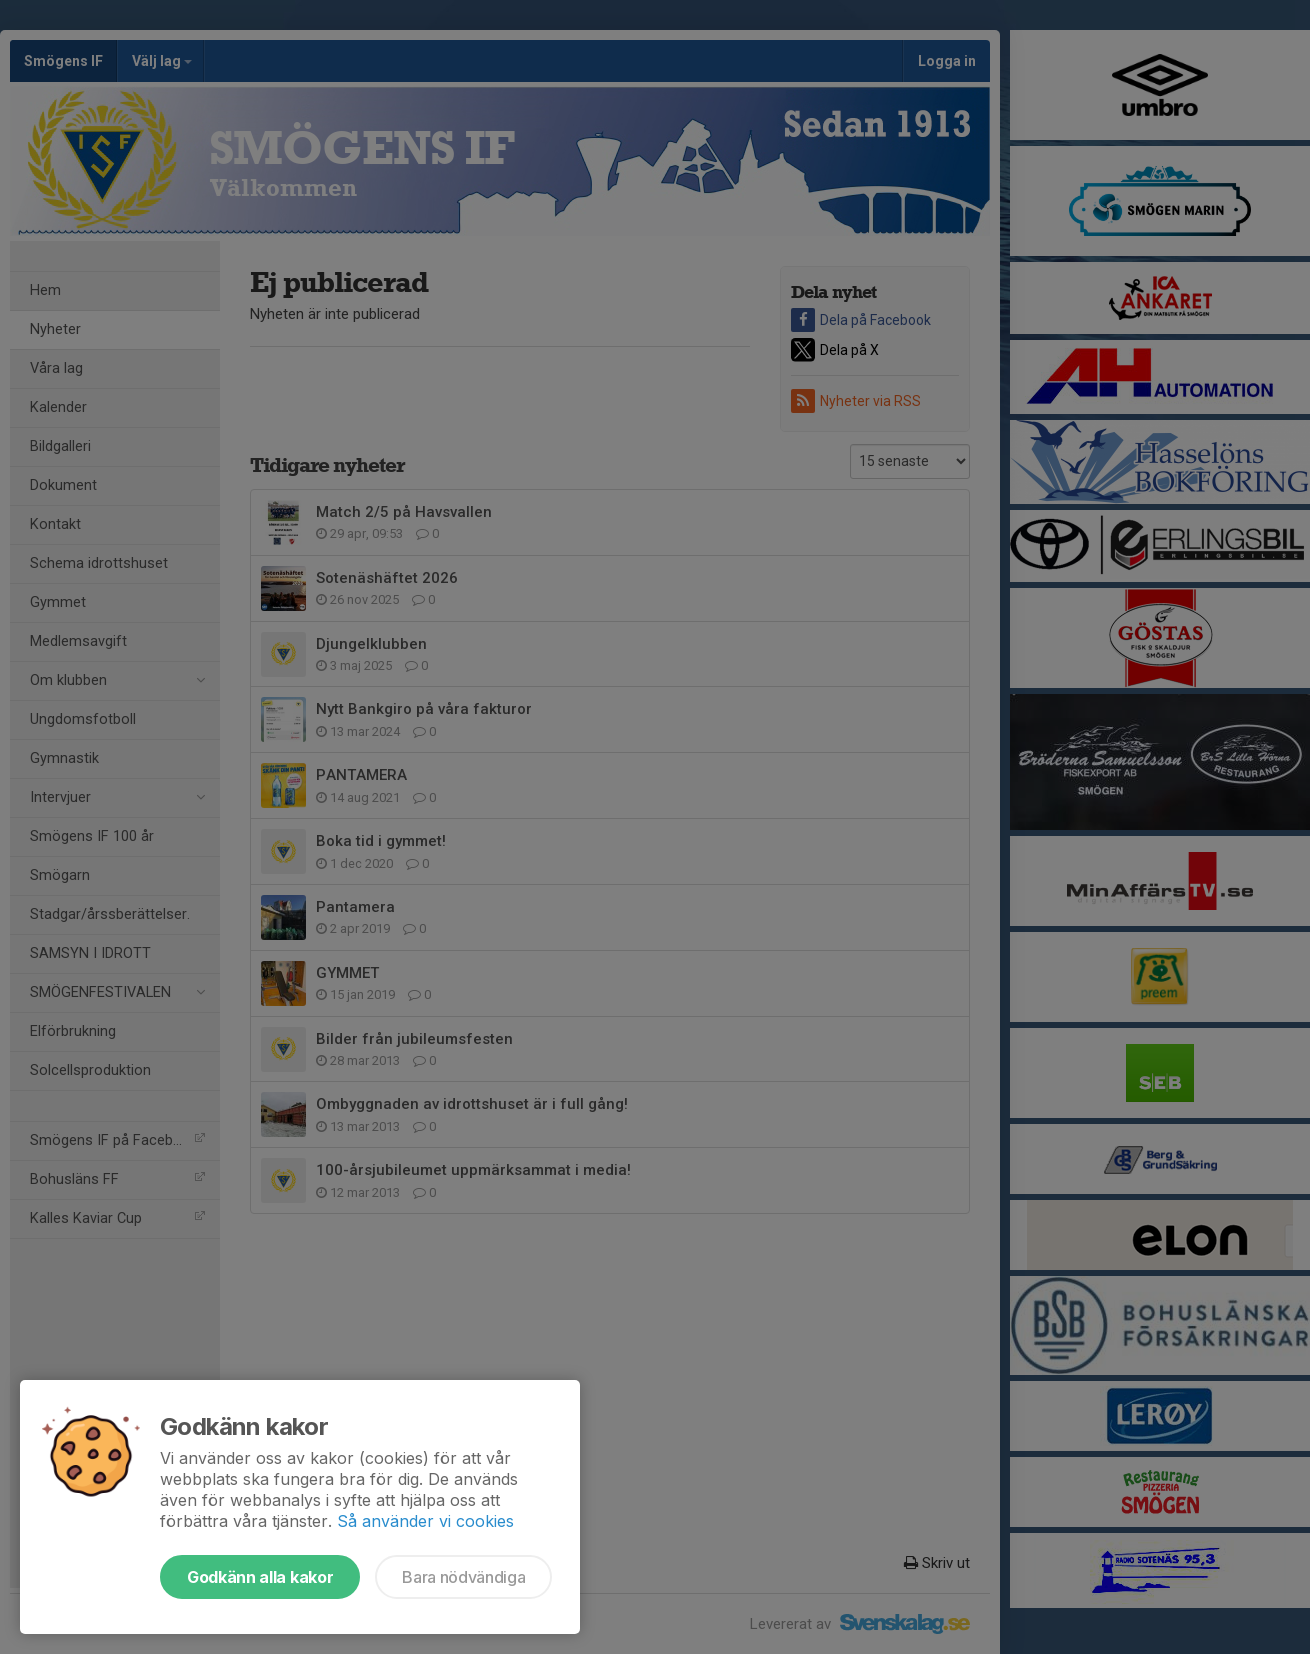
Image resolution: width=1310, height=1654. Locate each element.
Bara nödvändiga (463, 1577)
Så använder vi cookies (425, 1521)
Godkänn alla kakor (260, 1577)
